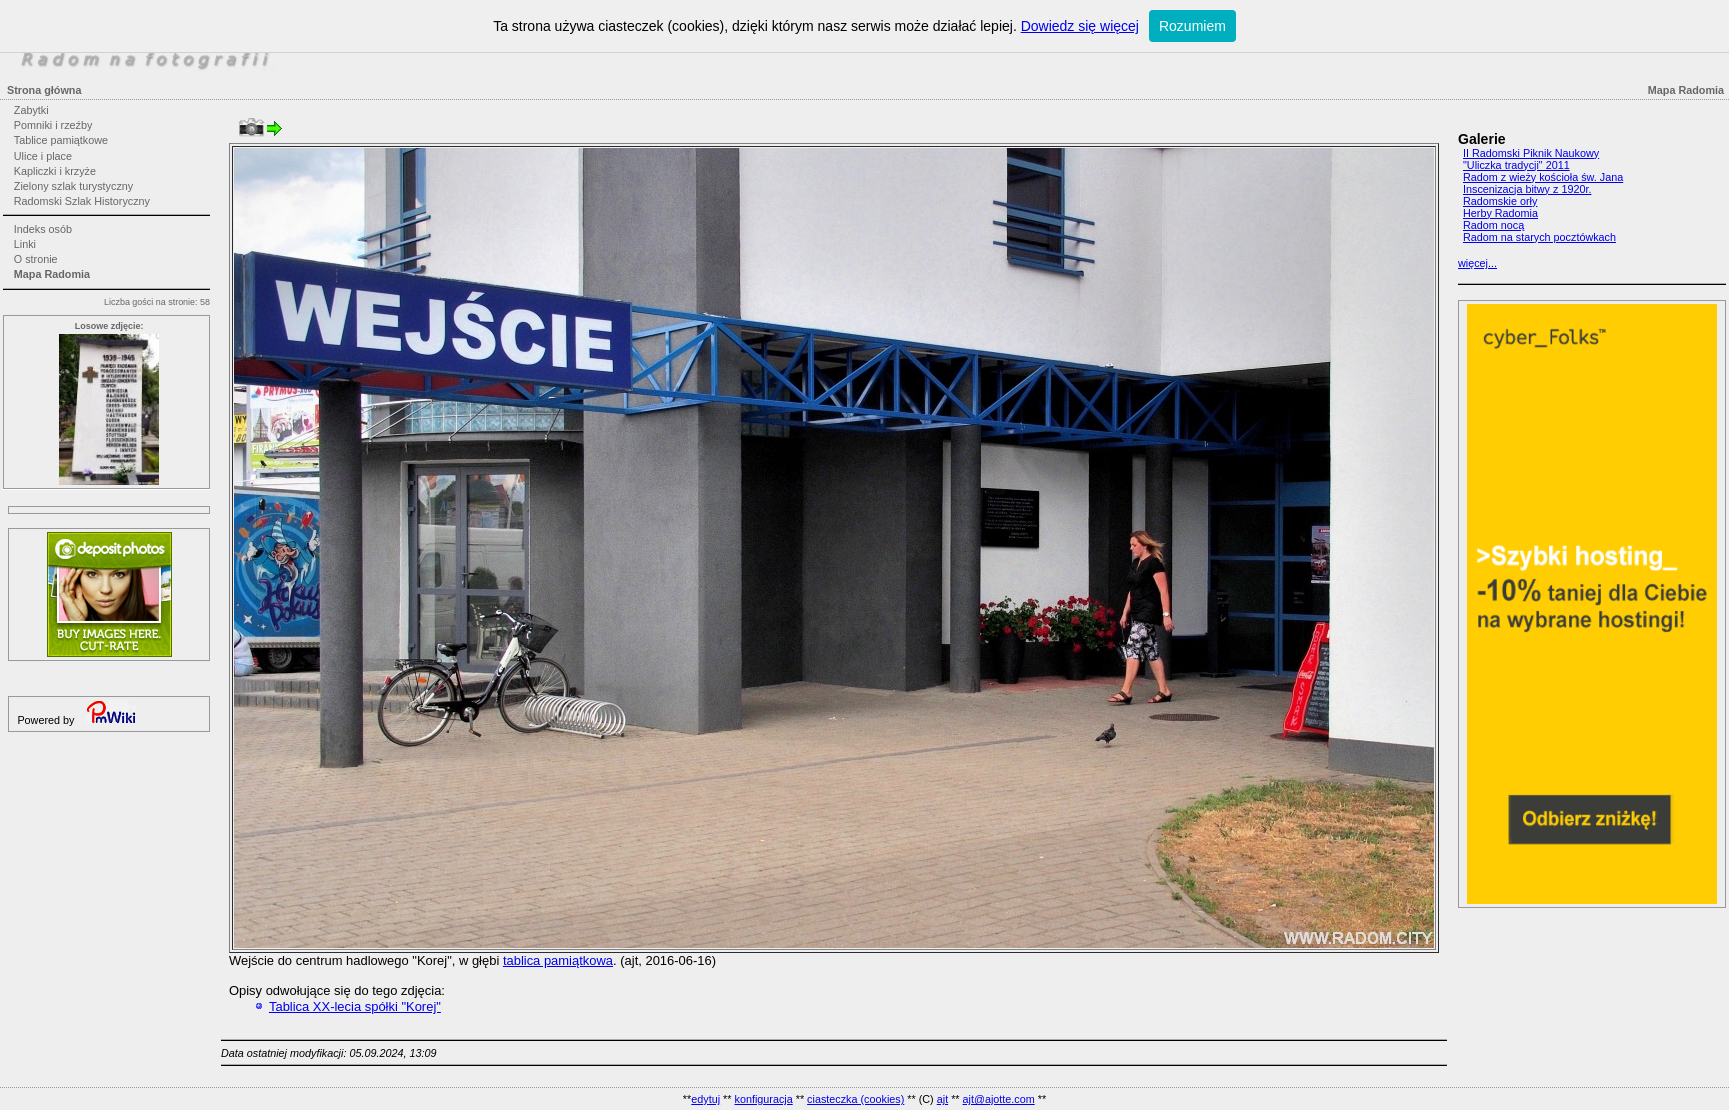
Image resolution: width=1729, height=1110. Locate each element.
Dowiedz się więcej (1080, 26)
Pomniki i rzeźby (53, 125)
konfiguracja (763, 1099)
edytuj (705, 1099)
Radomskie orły (1500, 201)
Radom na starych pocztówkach (1539, 237)
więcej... (1477, 263)
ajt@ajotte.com (999, 1099)
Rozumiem (1192, 26)
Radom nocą (1493, 225)
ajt (942, 1099)
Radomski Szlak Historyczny (82, 201)
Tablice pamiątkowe (61, 140)
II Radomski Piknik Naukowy (1531, 153)
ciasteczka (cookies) (855, 1099)
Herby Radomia (1500, 213)
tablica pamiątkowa (558, 960)
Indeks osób (43, 229)
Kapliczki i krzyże (55, 171)
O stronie (36, 259)
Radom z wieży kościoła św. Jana (1543, 177)
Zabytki (31, 110)
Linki (25, 244)
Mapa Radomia (52, 274)
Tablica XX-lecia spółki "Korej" (355, 1006)
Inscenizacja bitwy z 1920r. (1527, 189)
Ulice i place (43, 156)
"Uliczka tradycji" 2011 (1516, 165)
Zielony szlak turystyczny (73, 186)
